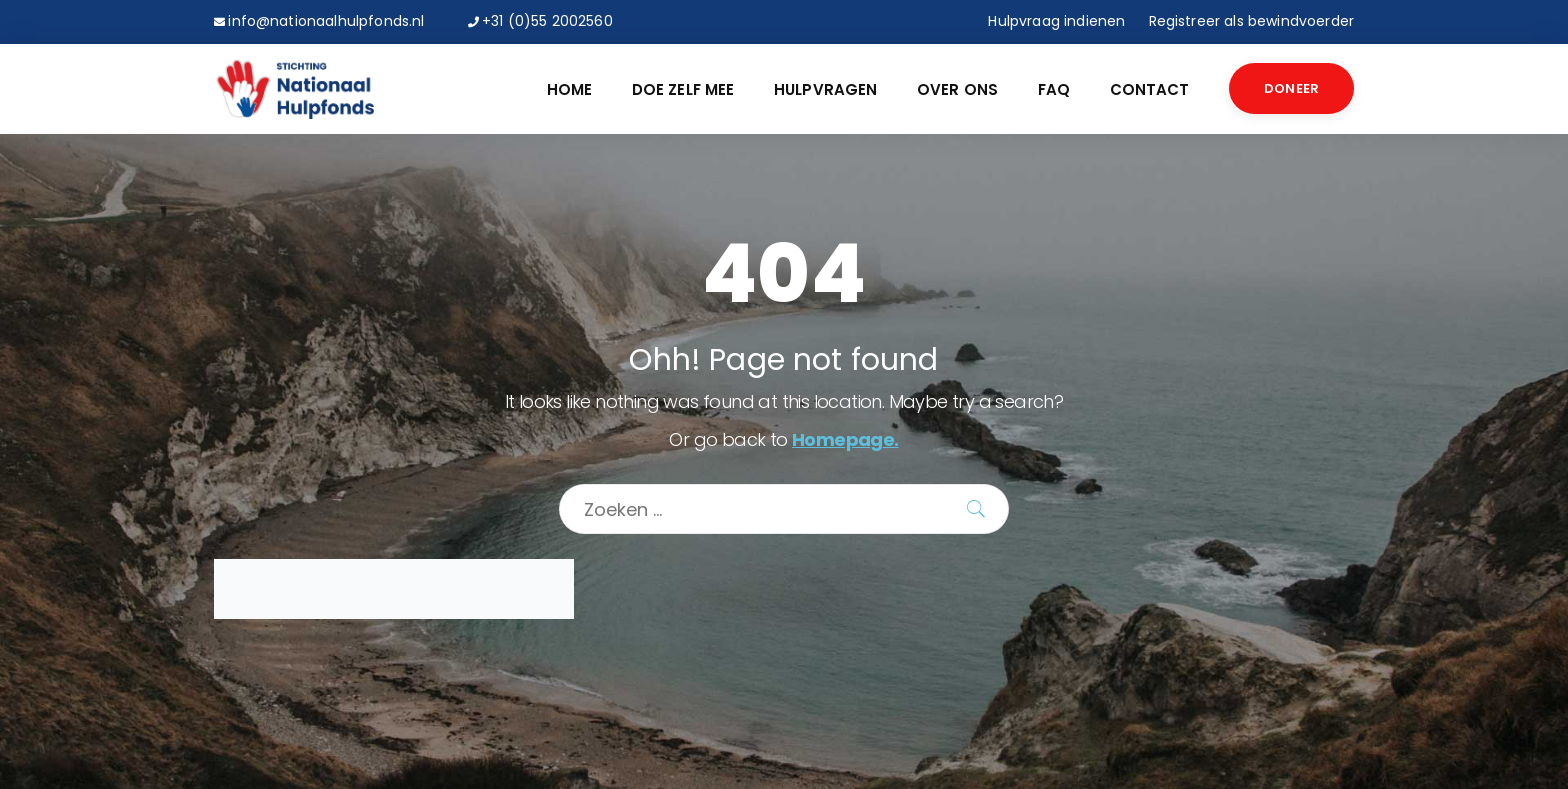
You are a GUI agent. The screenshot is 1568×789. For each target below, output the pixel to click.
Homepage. (845, 439)
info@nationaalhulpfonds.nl (326, 21)
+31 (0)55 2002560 (547, 21)
